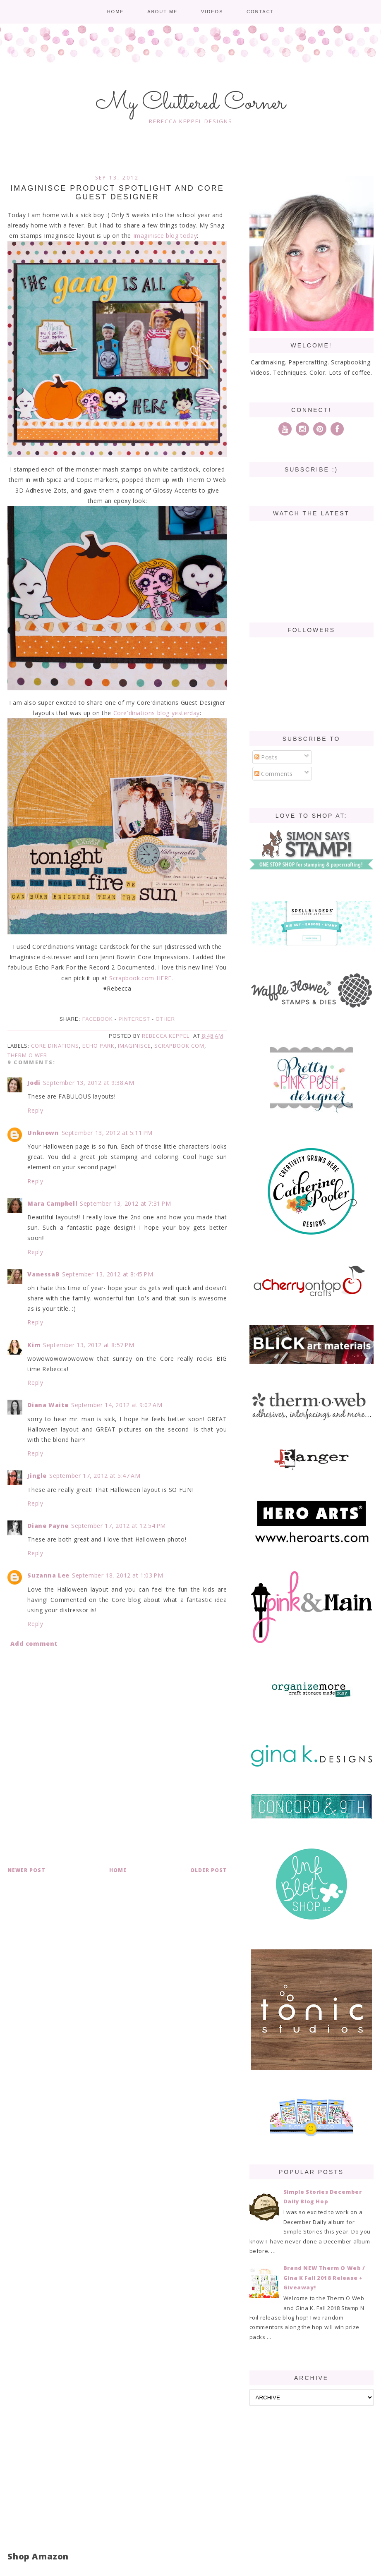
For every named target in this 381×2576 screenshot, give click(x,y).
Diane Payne (48, 1526)
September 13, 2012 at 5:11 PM (107, 1133)
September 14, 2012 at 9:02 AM (116, 1405)
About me (162, 11)
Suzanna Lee (48, 1575)
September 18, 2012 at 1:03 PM (117, 1575)
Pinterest (134, 1019)
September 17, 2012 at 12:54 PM (118, 1526)
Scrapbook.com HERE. (141, 978)
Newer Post (26, 1870)
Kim (34, 1345)
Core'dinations (55, 1045)
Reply (35, 1110)
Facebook (97, 1019)
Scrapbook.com (179, 1045)
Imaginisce (134, 1045)
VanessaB (43, 1274)
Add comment (34, 1643)
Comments (273, 774)
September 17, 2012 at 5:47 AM (94, 1476)
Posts (266, 757)
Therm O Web (27, 1055)
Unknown (43, 1133)
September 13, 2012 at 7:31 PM (125, 1203)
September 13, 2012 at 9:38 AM (88, 1083)
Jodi (33, 1083)
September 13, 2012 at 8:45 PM (107, 1274)
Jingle (37, 1476)
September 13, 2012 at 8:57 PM (88, 1345)
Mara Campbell (52, 1203)
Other (165, 1019)
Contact (260, 11)
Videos (212, 11)
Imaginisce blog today (165, 235)
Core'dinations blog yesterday (156, 713)
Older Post (208, 1870)
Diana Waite (48, 1405)
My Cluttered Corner (190, 103)
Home (115, 11)
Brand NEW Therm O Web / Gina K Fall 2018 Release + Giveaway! (324, 2277)
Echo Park (98, 1045)
